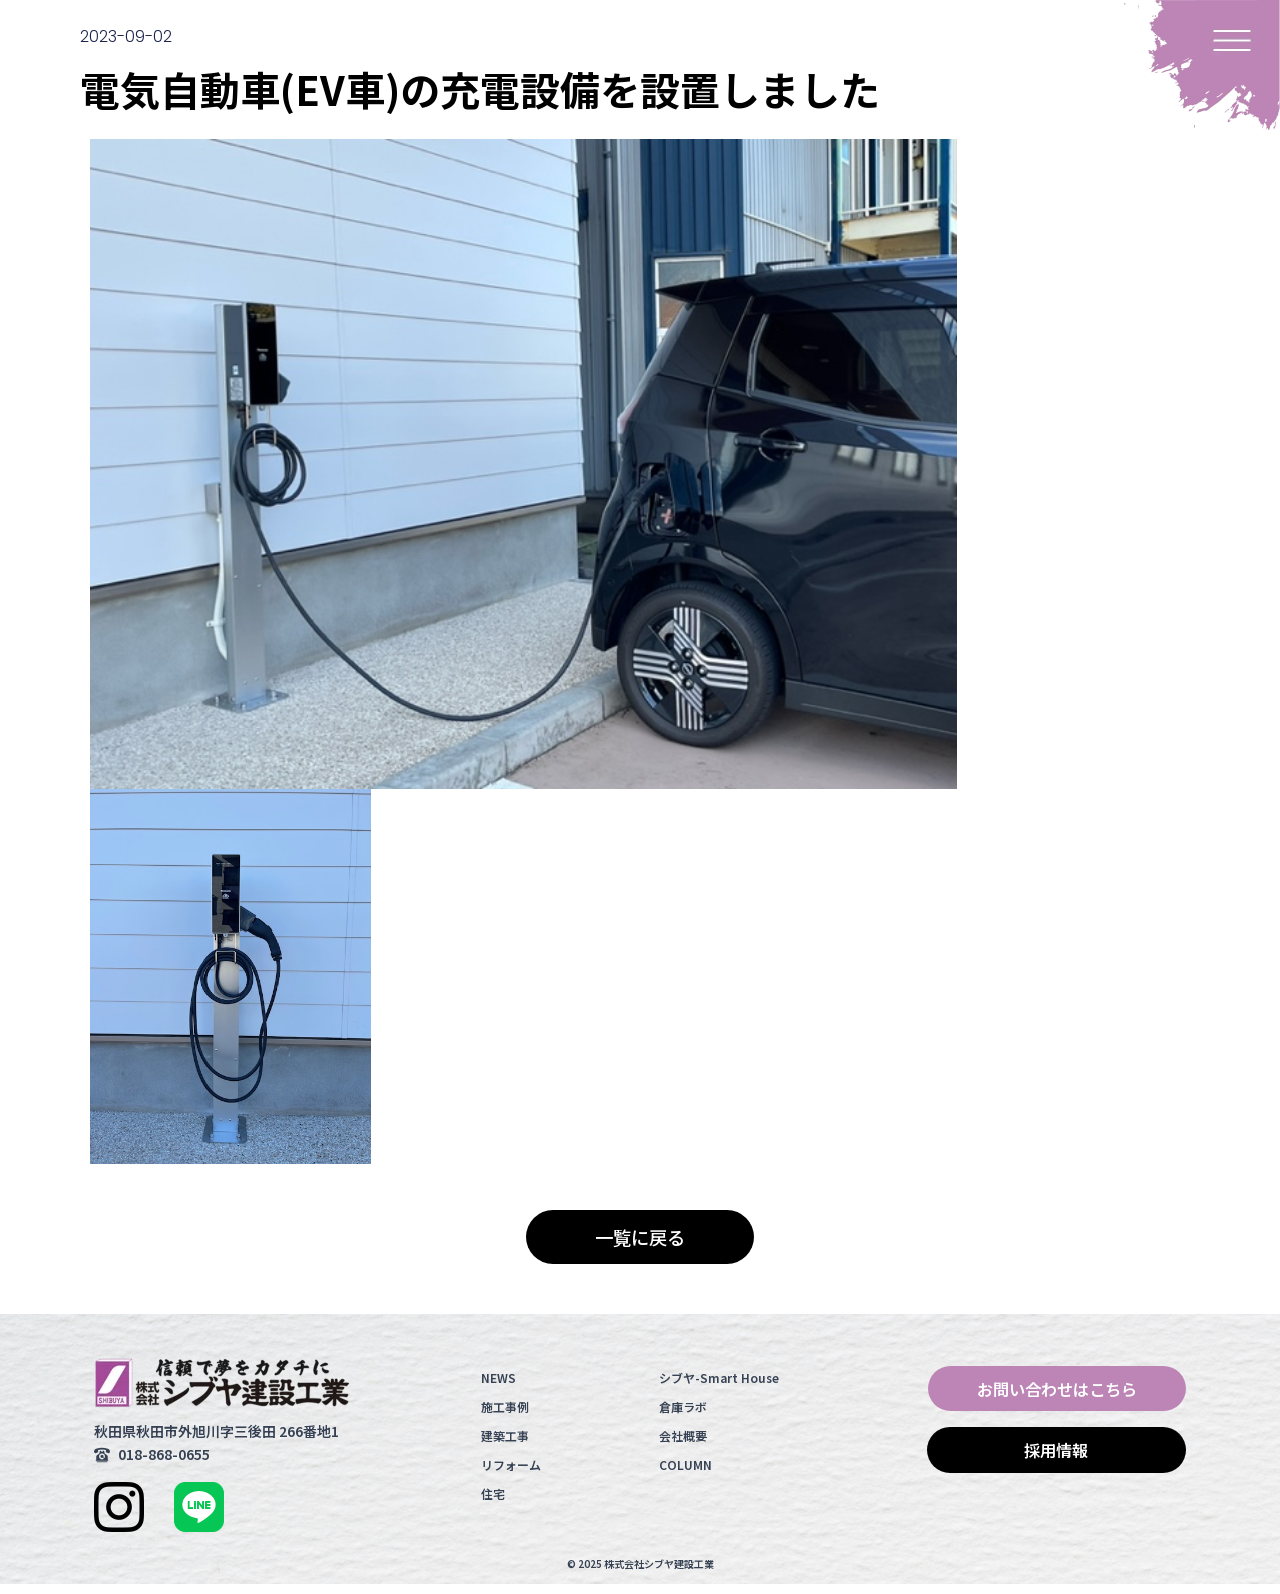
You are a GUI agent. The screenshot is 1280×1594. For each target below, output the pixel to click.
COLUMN (685, 1474)
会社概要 (683, 1445)
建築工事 (505, 1445)
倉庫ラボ (683, 1416)
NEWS (498, 1387)
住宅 (493, 1503)
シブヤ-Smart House (719, 1387)
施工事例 (505, 1416)
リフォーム (511, 1474)
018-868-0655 (164, 1464)
